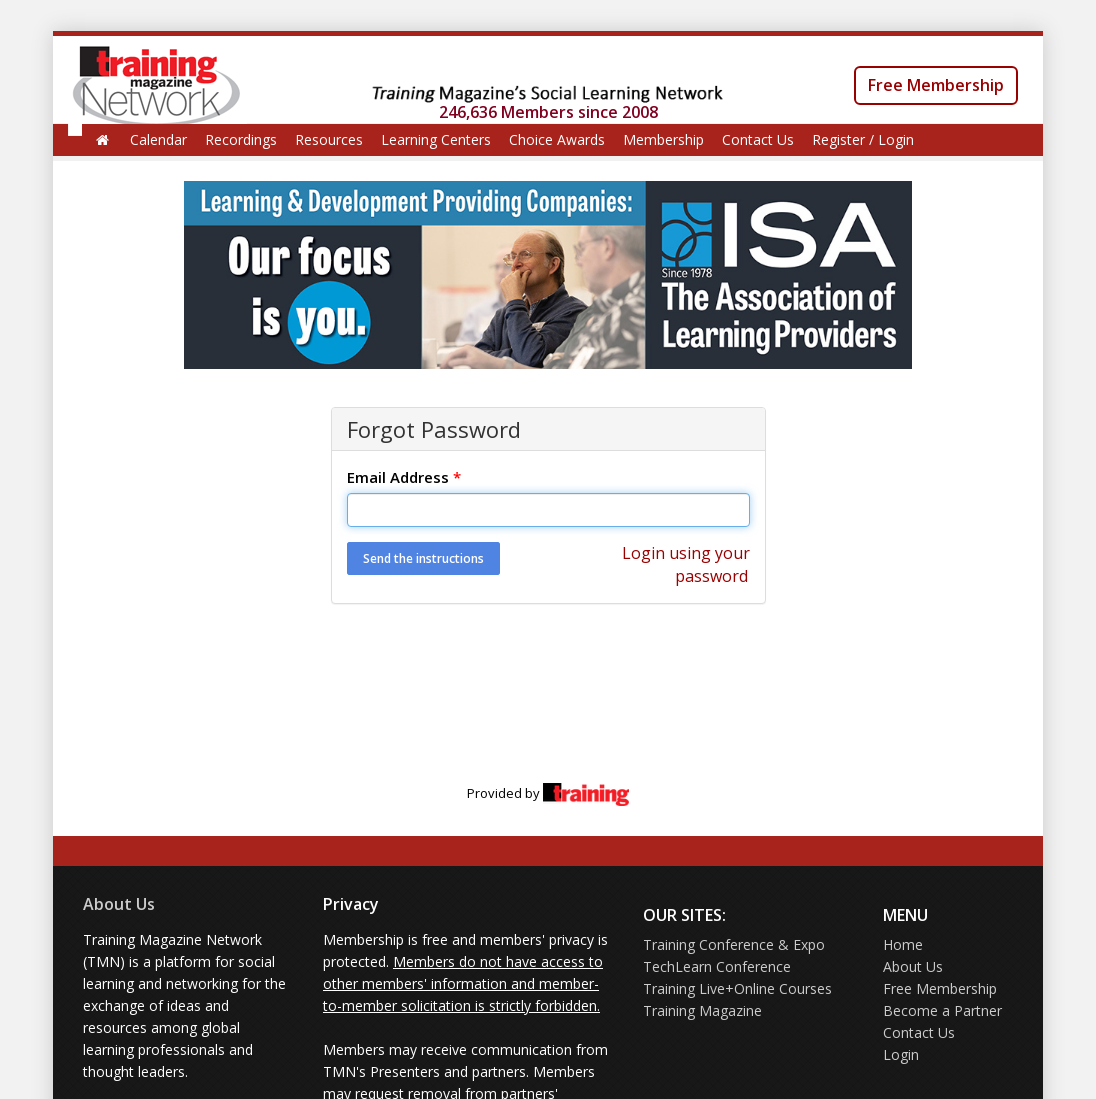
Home (903, 944)
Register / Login (863, 139)
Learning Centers (436, 139)
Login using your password (686, 564)
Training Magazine (702, 1010)
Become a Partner (942, 1010)
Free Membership (936, 85)
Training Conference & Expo (734, 944)
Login (901, 1054)
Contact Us (758, 139)
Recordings (241, 139)
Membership (663, 139)
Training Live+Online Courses (737, 988)
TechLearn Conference (717, 966)
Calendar (158, 139)
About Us (119, 904)
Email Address (404, 477)
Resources (329, 139)
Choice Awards (557, 139)
